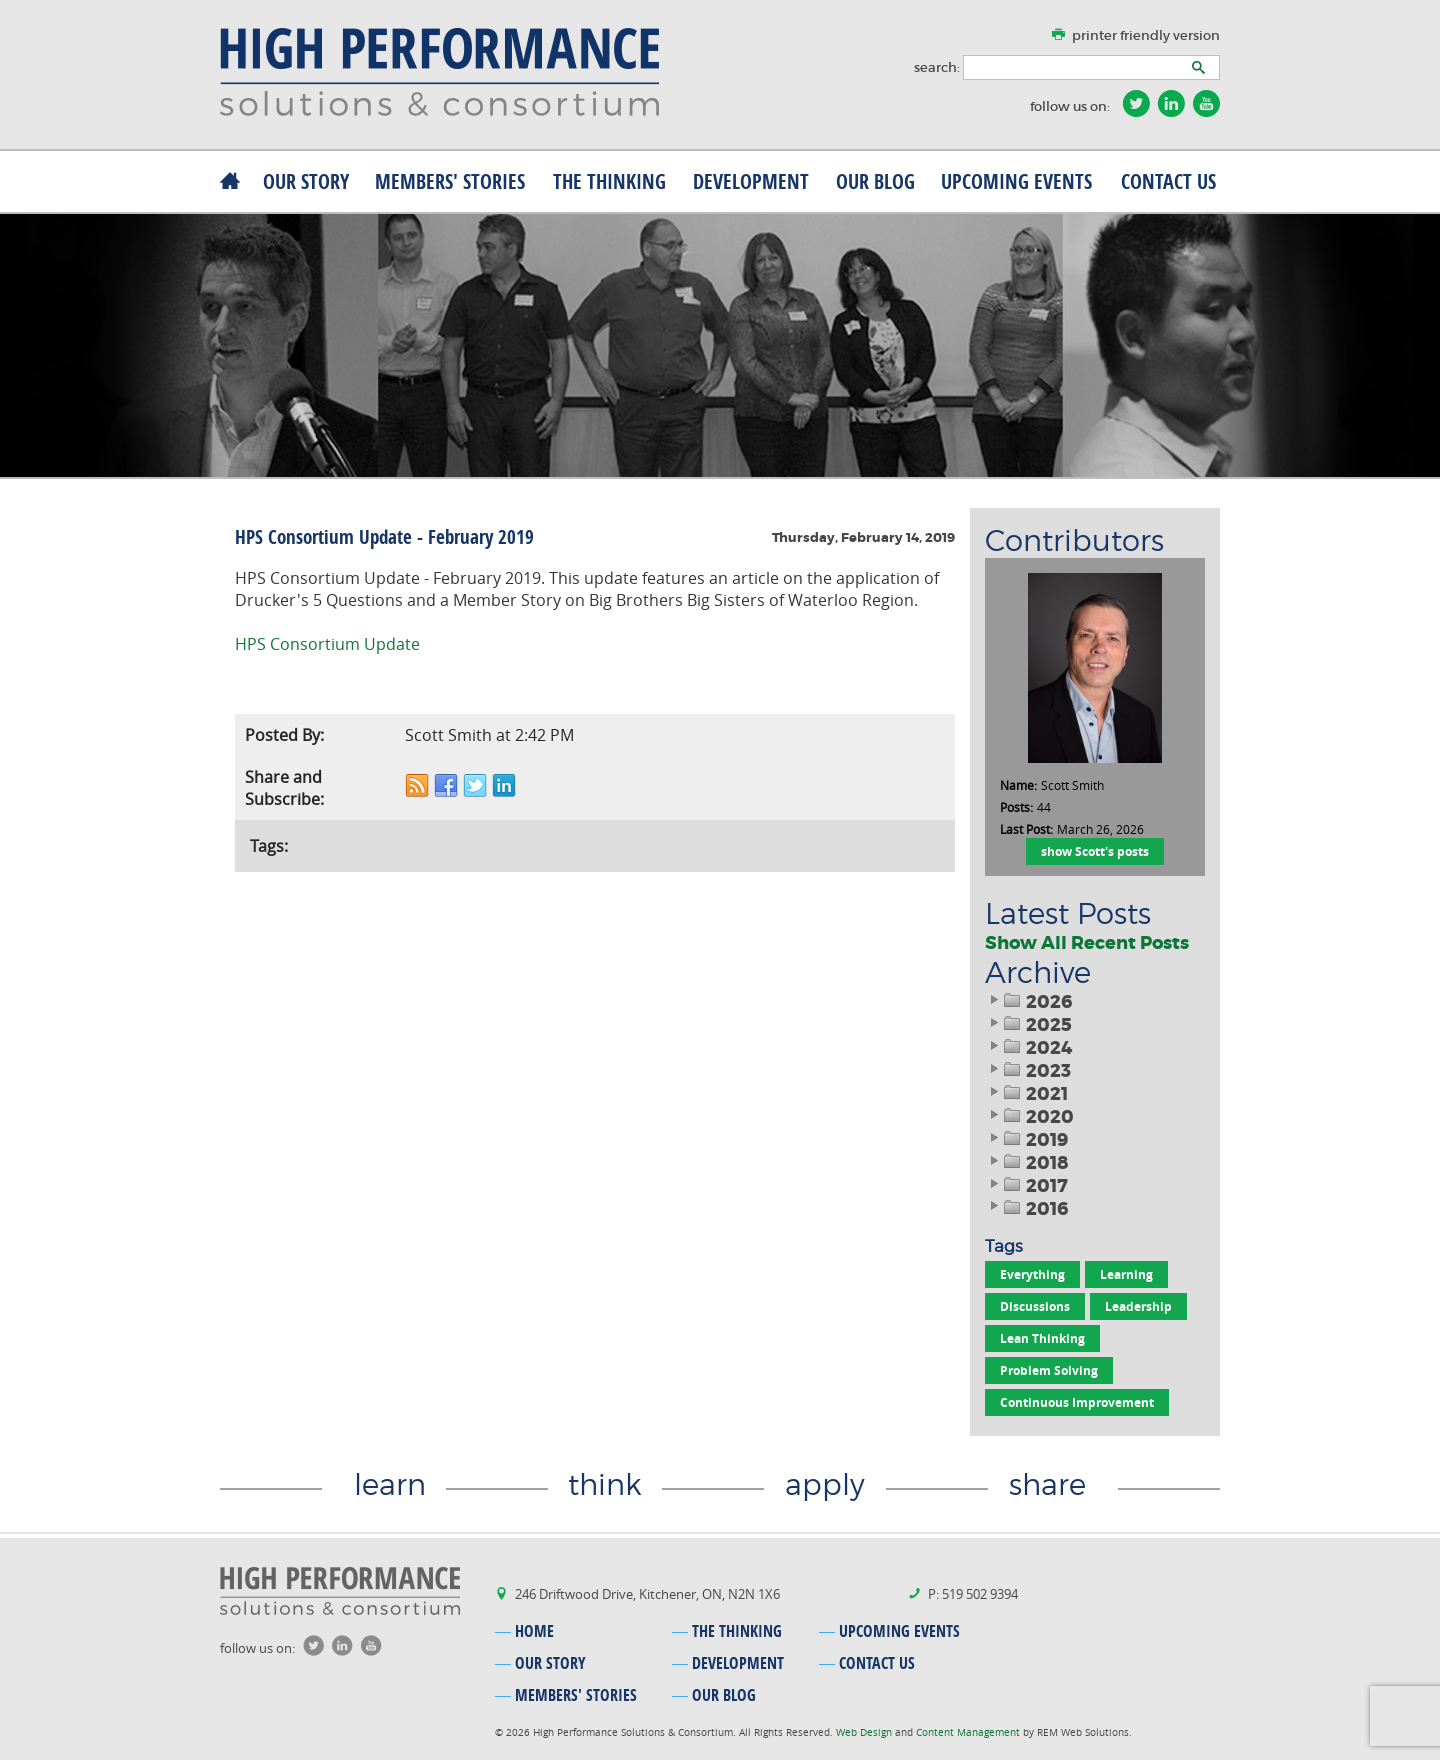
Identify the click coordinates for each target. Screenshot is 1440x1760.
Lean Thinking (1042, 1338)
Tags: (269, 846)
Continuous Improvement (1077, 1402)
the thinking (609, 181)
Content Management (969, 1732)
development (751, 181)
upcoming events (1016, 181)
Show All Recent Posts (1087, 943)
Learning (1126, 1274)
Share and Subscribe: (284, 788)
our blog (875, 181)
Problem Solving (1049, 1370)
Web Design (865, 1732)
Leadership (1138, 1306)
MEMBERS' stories (450, 181)
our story (306, 181)
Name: (1018, 785)
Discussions (1035, 1306)
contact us (1168, 181)
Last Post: (1026, 829)
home (534, 1631)
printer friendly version (1146, 35)
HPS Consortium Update (327, 644)
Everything (1032, 1274)
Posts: (1016, 807)
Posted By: (284, 735)
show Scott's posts (1095, 851)
